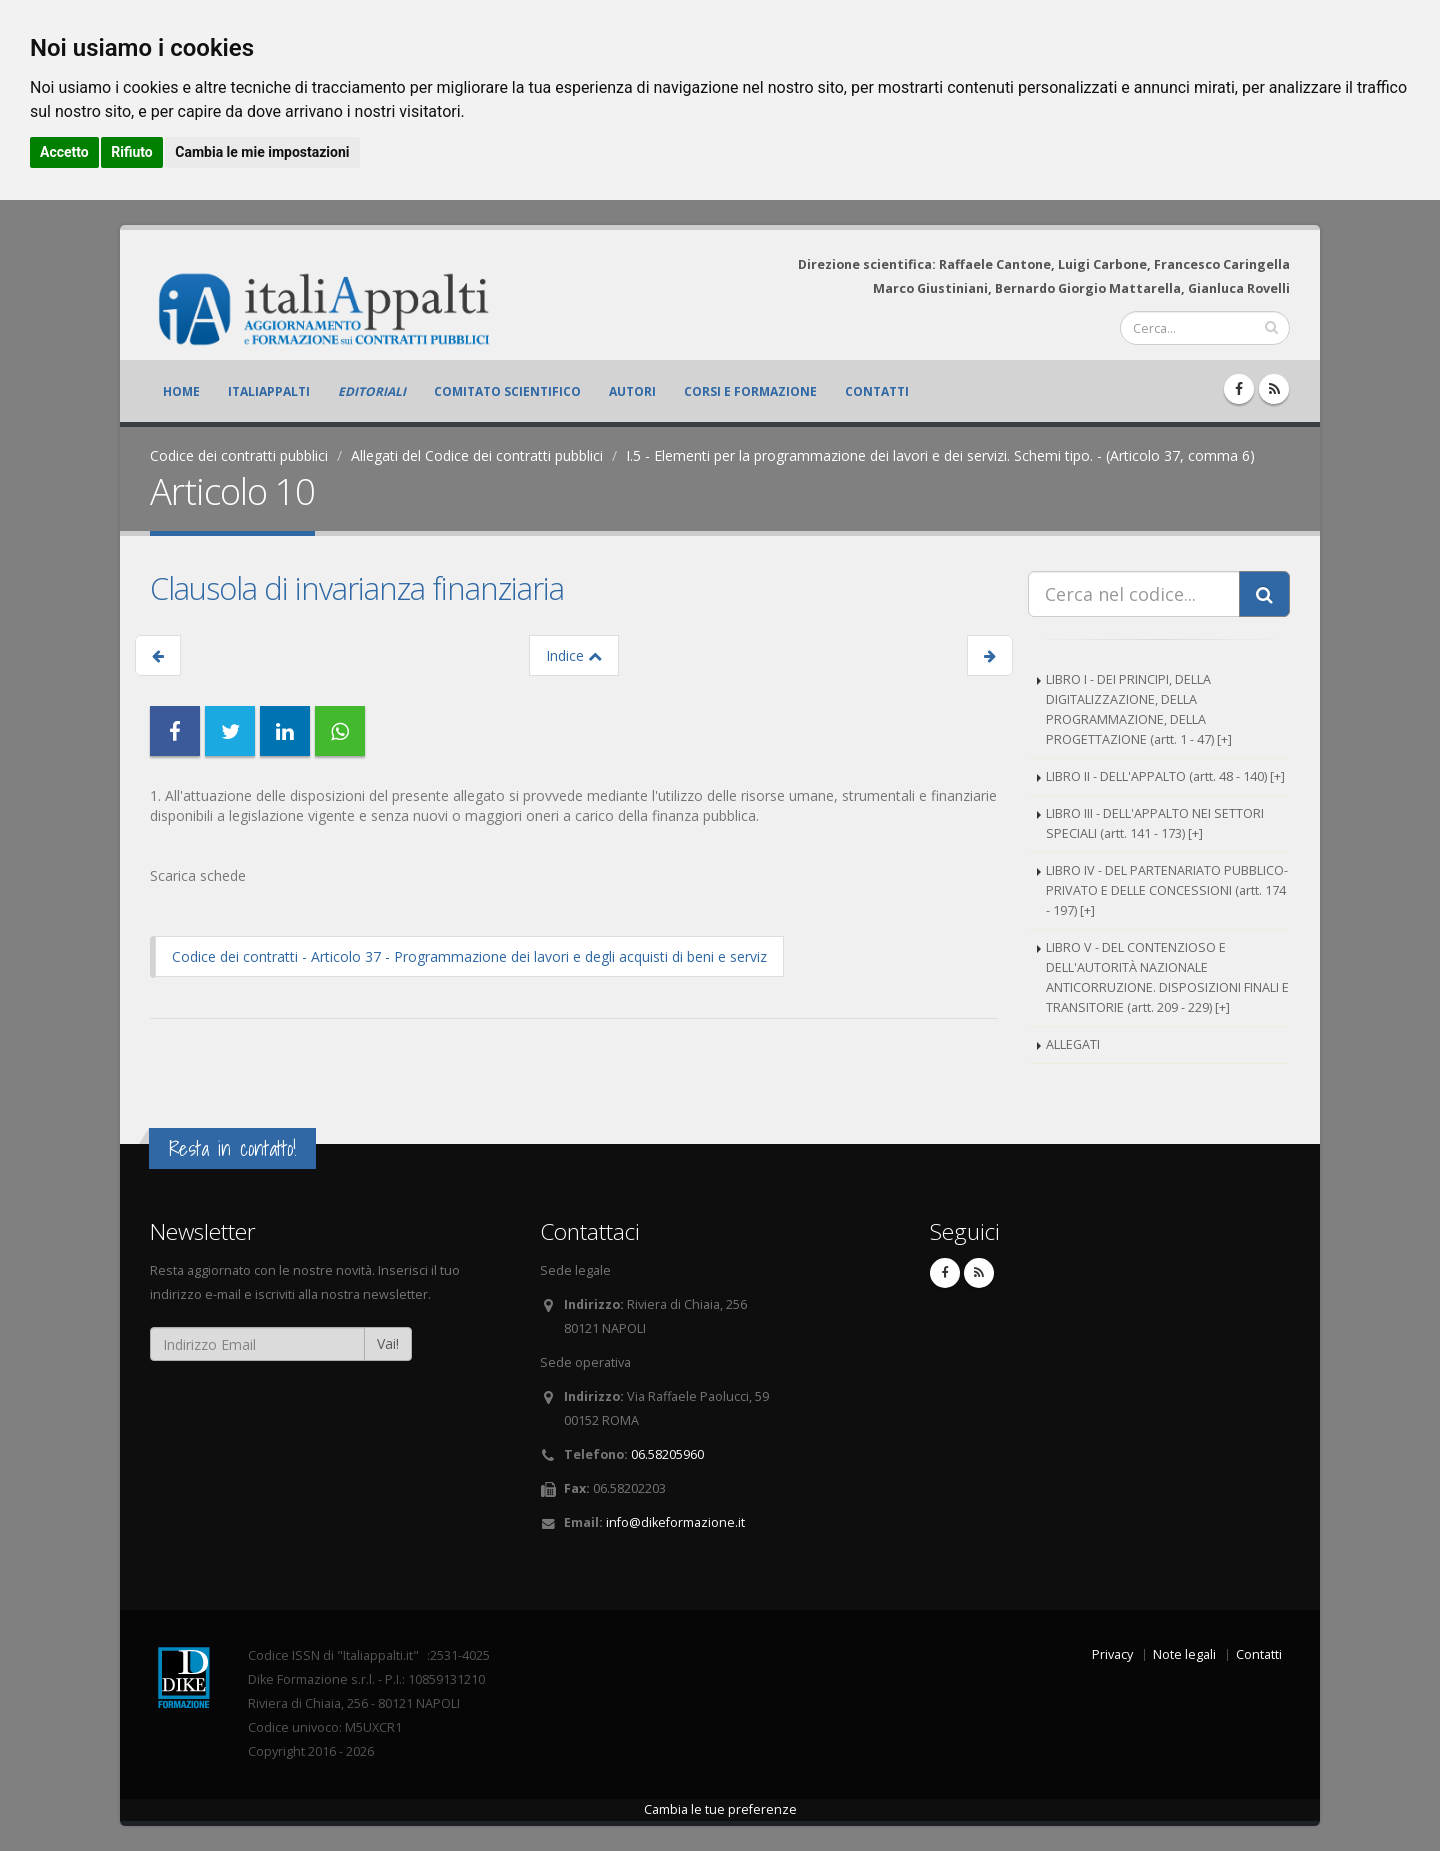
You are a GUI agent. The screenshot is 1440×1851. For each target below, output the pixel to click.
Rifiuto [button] (132, 152)
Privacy (1112, 1654)
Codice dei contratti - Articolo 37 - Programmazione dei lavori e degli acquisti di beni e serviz (469, 956)
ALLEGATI (1073, 1044)
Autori (632, 391)
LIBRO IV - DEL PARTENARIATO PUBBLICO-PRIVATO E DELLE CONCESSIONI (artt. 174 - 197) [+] (1167, 890)
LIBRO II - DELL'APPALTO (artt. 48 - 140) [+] (1165, 776)
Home (181, 391)
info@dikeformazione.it (675, 1522)
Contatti (877, 391)
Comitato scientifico (507, 391)
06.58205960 (667, 1454)
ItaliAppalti (269, 391)
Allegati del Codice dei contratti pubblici (477, 455)
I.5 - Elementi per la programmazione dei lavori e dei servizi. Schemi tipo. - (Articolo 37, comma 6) (940, 455)
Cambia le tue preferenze (720, 1809)
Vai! (388, 1343)
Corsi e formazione (750, 391)
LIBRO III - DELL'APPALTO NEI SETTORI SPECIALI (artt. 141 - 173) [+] (1155, 823)
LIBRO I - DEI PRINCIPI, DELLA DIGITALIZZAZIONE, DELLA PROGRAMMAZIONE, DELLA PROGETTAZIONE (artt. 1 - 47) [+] (1139, 709)
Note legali (1184, 1654)
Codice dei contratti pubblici (239, 455)
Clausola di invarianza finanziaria (357, 588)
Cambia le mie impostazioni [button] (262, 152)
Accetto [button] (64, 152)
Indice (574, 655)
